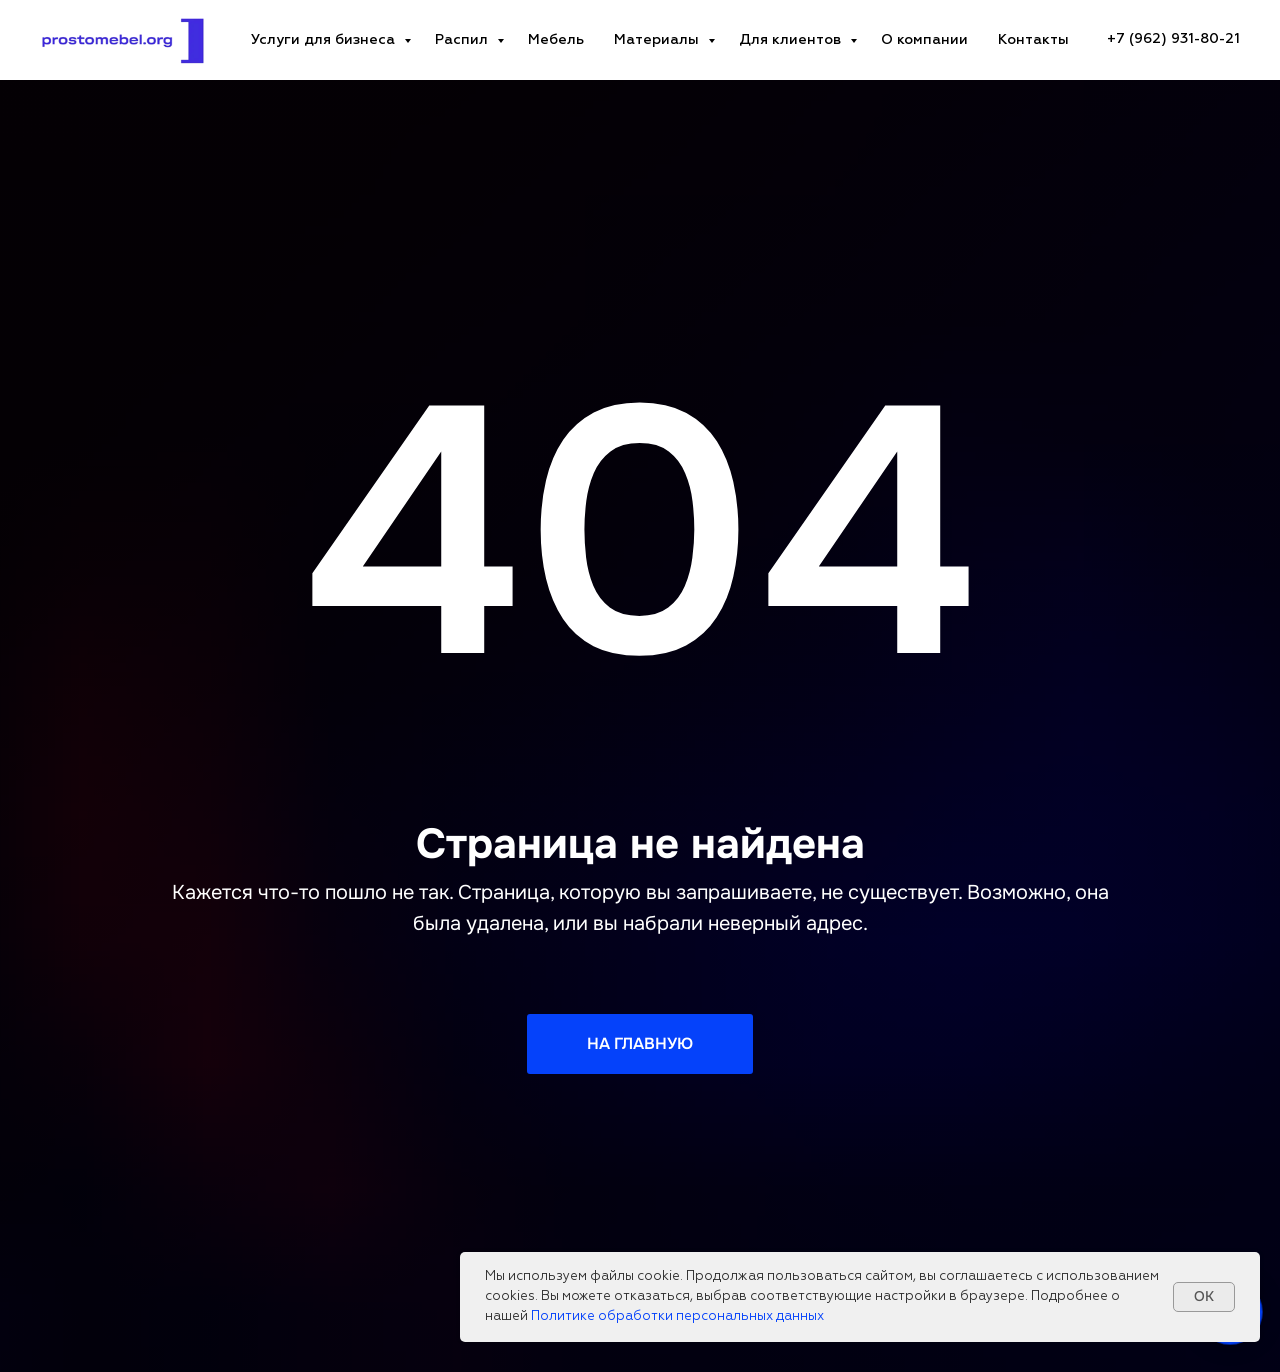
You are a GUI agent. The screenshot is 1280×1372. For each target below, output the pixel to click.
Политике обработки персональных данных (677, 1316)
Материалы (658, 40)
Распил (463, 40)
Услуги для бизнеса (325, 40)
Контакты (1033, 40)
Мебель (556, 40)
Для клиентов (792, 40)
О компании (924, 40)
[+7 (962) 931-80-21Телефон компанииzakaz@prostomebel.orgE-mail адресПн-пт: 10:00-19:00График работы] (1173, 40)
